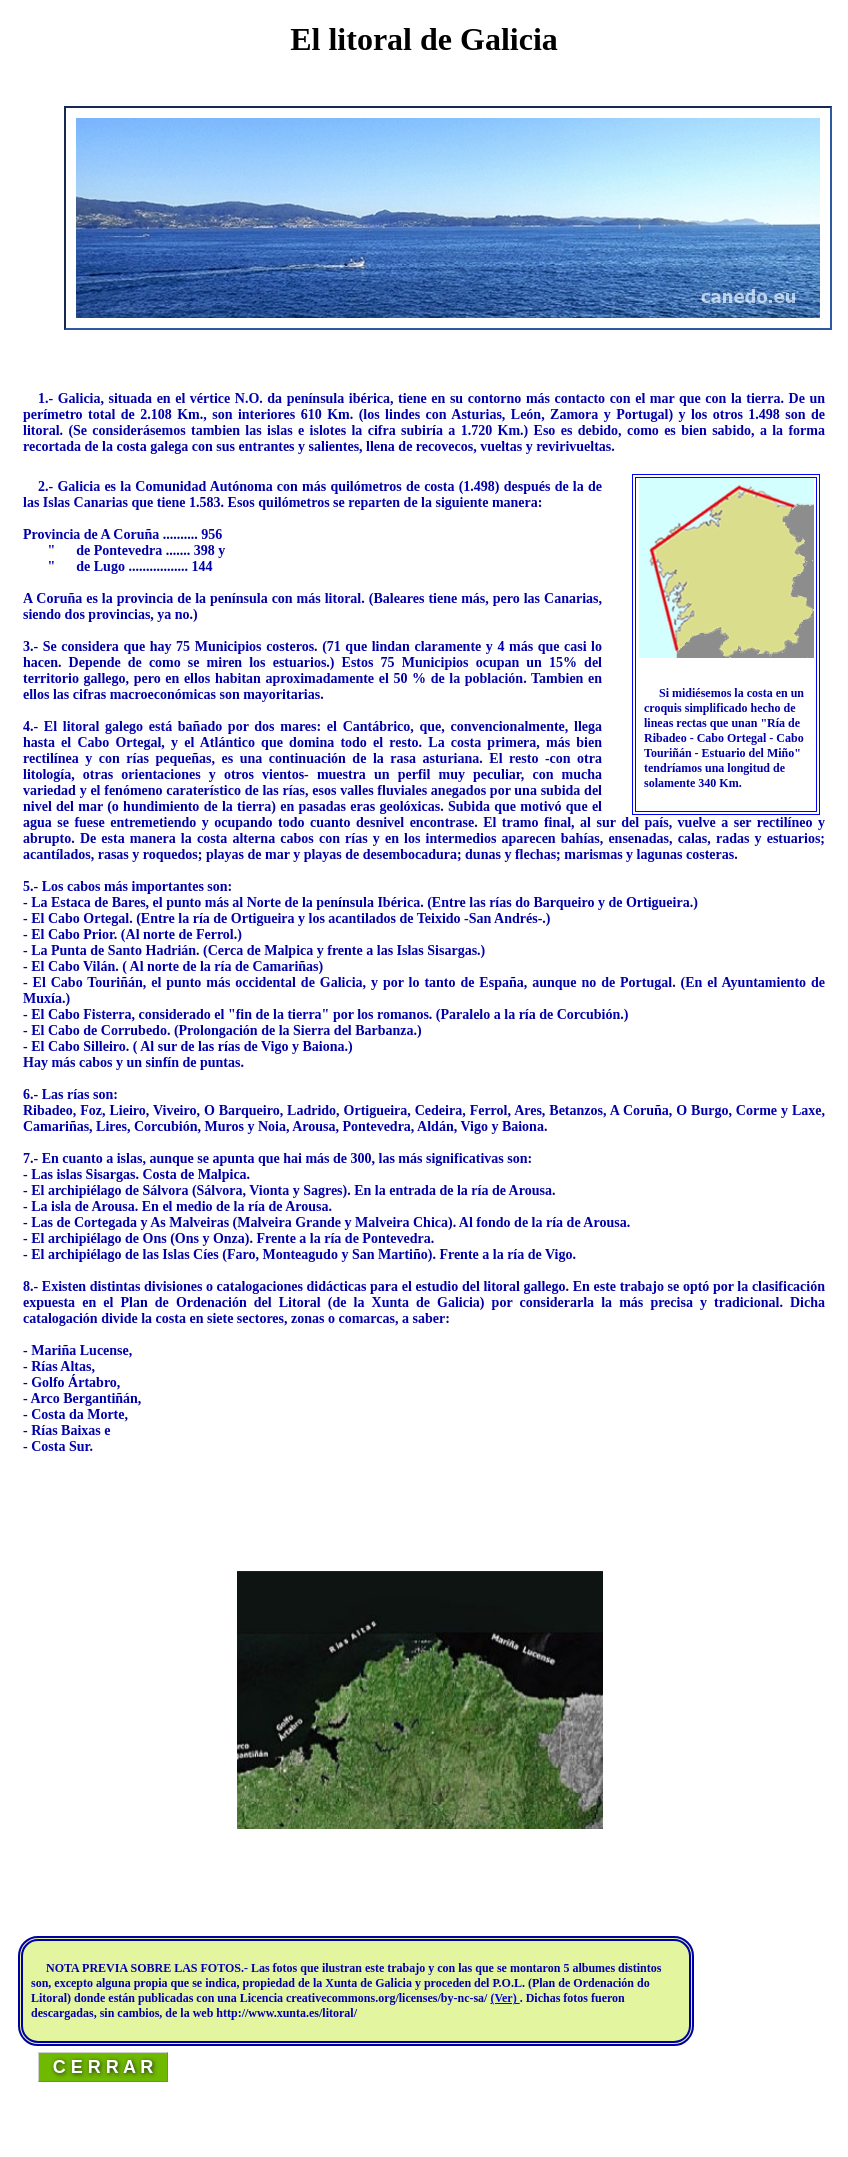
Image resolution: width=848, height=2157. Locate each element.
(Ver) (504, 1998)
